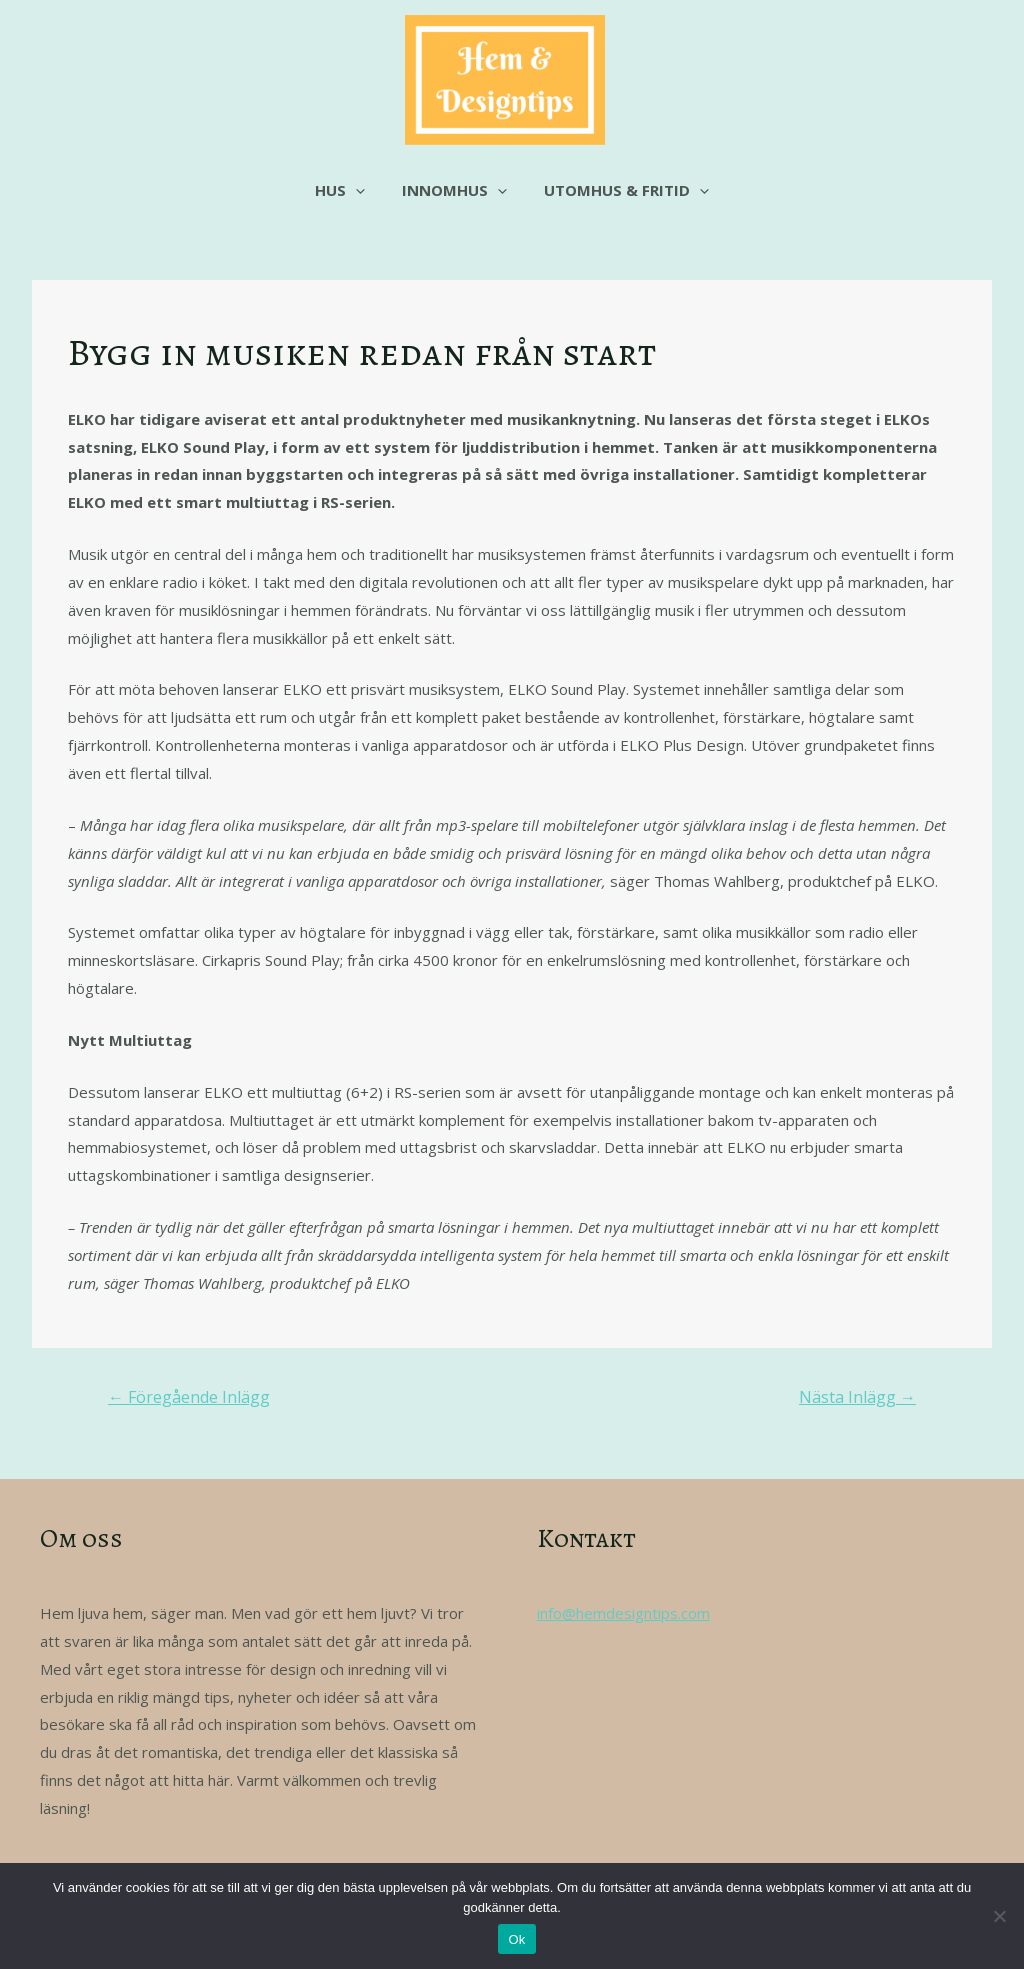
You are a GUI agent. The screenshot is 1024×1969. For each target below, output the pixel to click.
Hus (347, 190)
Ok (516, 1939)
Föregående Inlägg (189, 1397)
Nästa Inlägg (857, 1397)
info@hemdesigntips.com (623, 1613)
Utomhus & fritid (619, 190)
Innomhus (454, 190)
